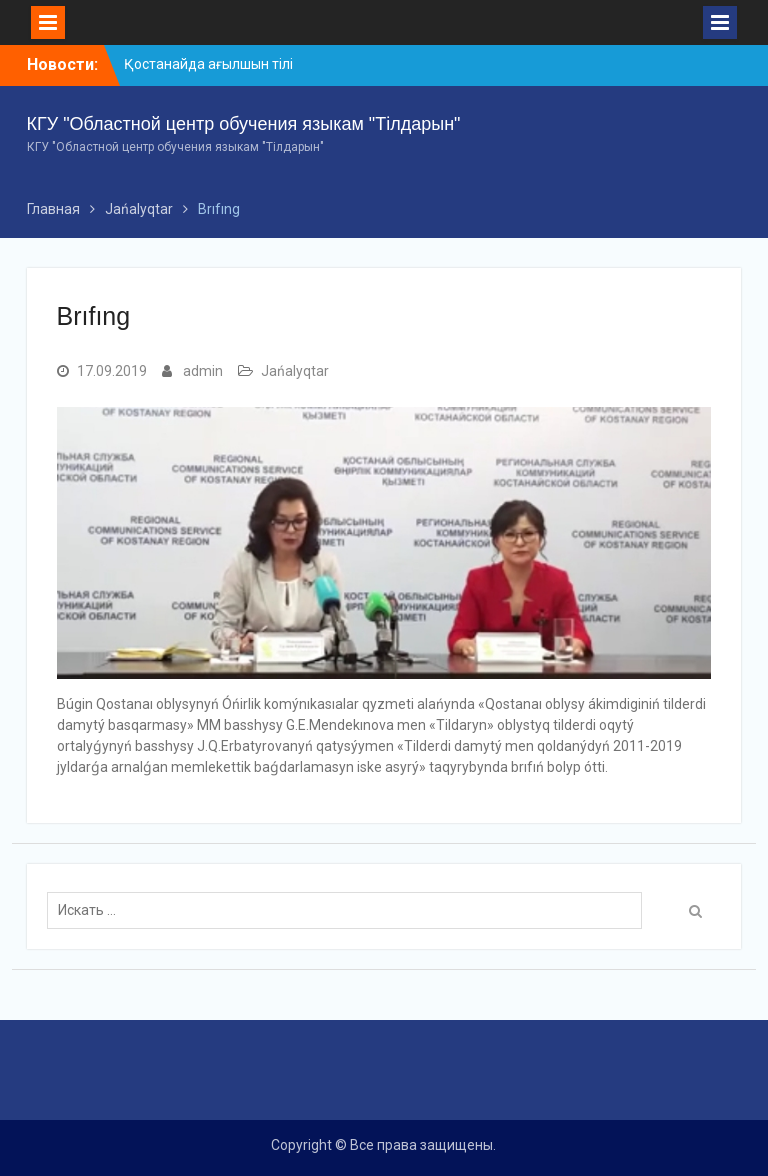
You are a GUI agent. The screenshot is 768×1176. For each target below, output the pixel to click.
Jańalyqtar (295, 371)
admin (203, 371)
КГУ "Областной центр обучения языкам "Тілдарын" (244, 124)
